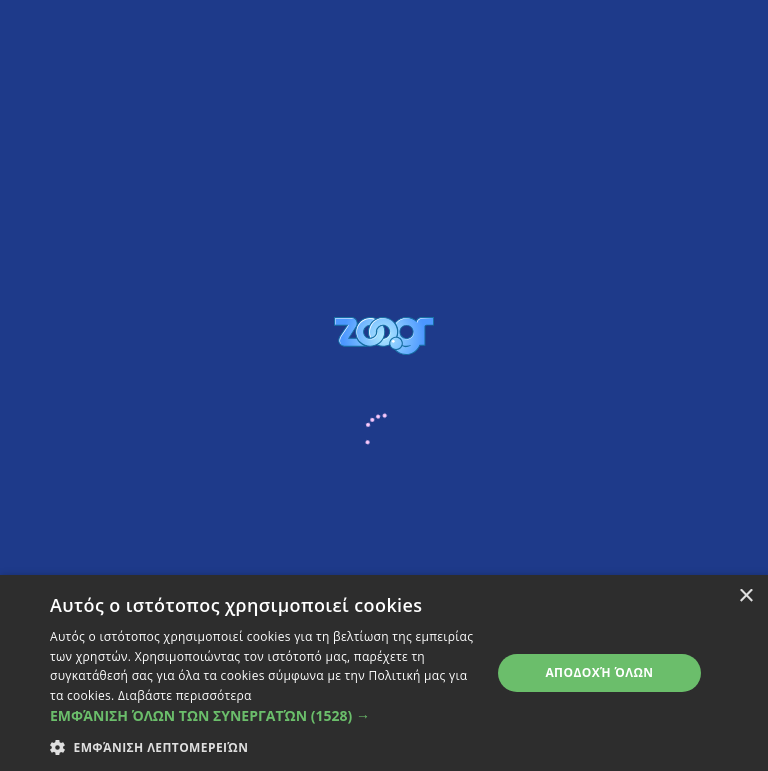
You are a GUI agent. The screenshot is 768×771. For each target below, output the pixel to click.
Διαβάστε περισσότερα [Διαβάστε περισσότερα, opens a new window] (185, 695)
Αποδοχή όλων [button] (599, 672)
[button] (264, 715)
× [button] (745, 596)
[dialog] (384, 673)
